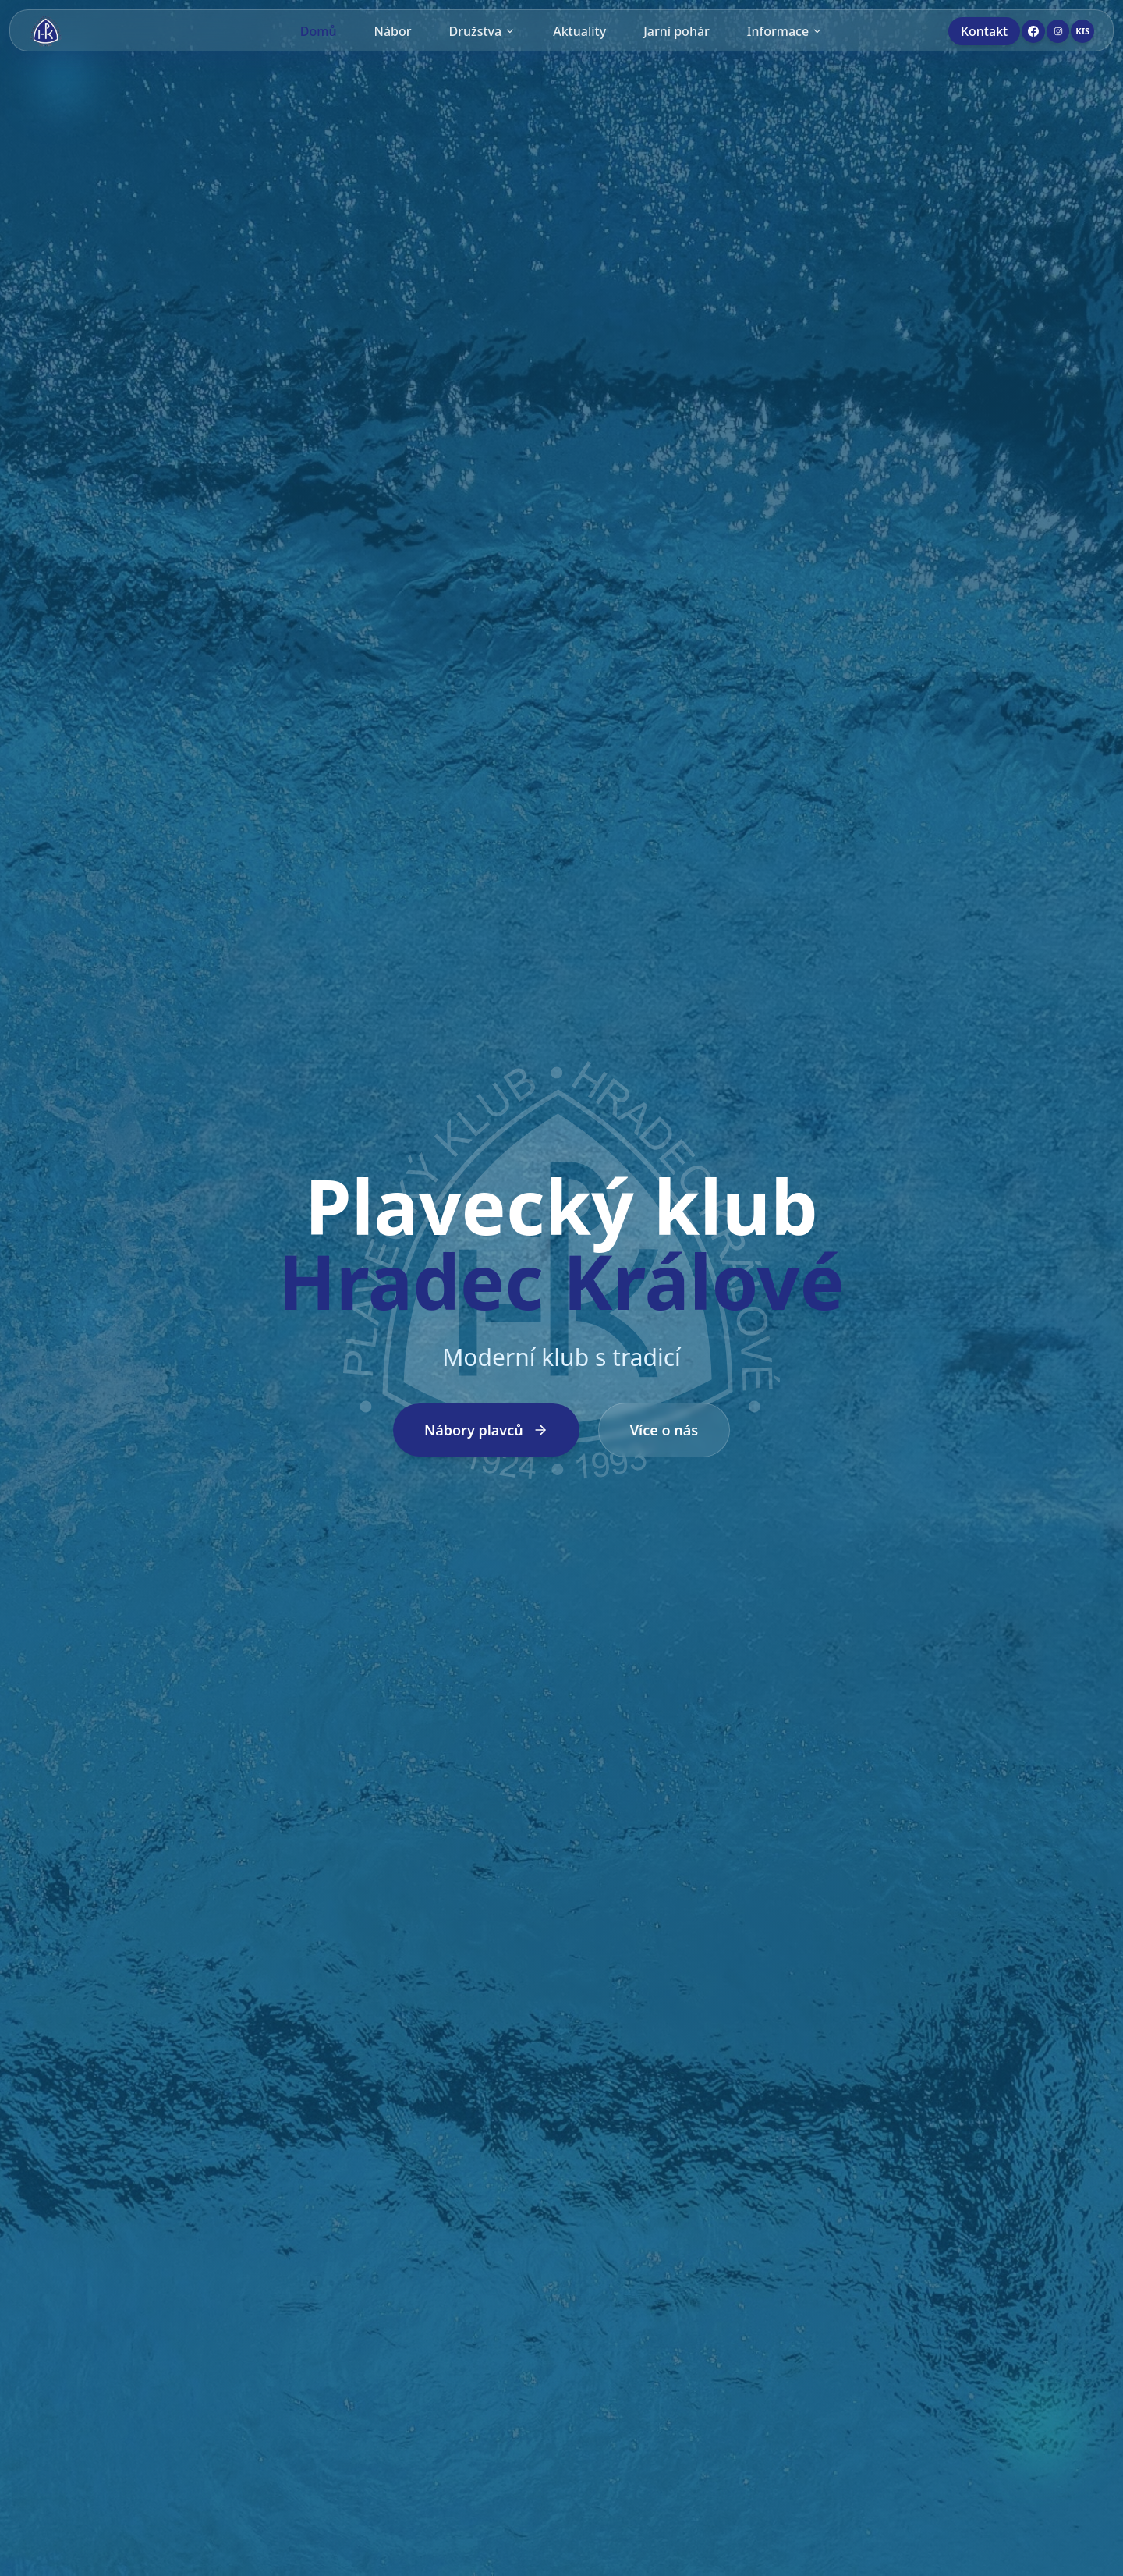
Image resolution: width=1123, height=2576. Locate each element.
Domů (318, 31)
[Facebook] (1033, 31)
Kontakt (984, 31)
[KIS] (1082, 31)
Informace (785, 31)
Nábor (393, 31)
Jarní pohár (676, 31)
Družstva (482, 31)
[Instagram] (1058, 31)
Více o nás (664, 1430)
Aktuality (579, 31)
